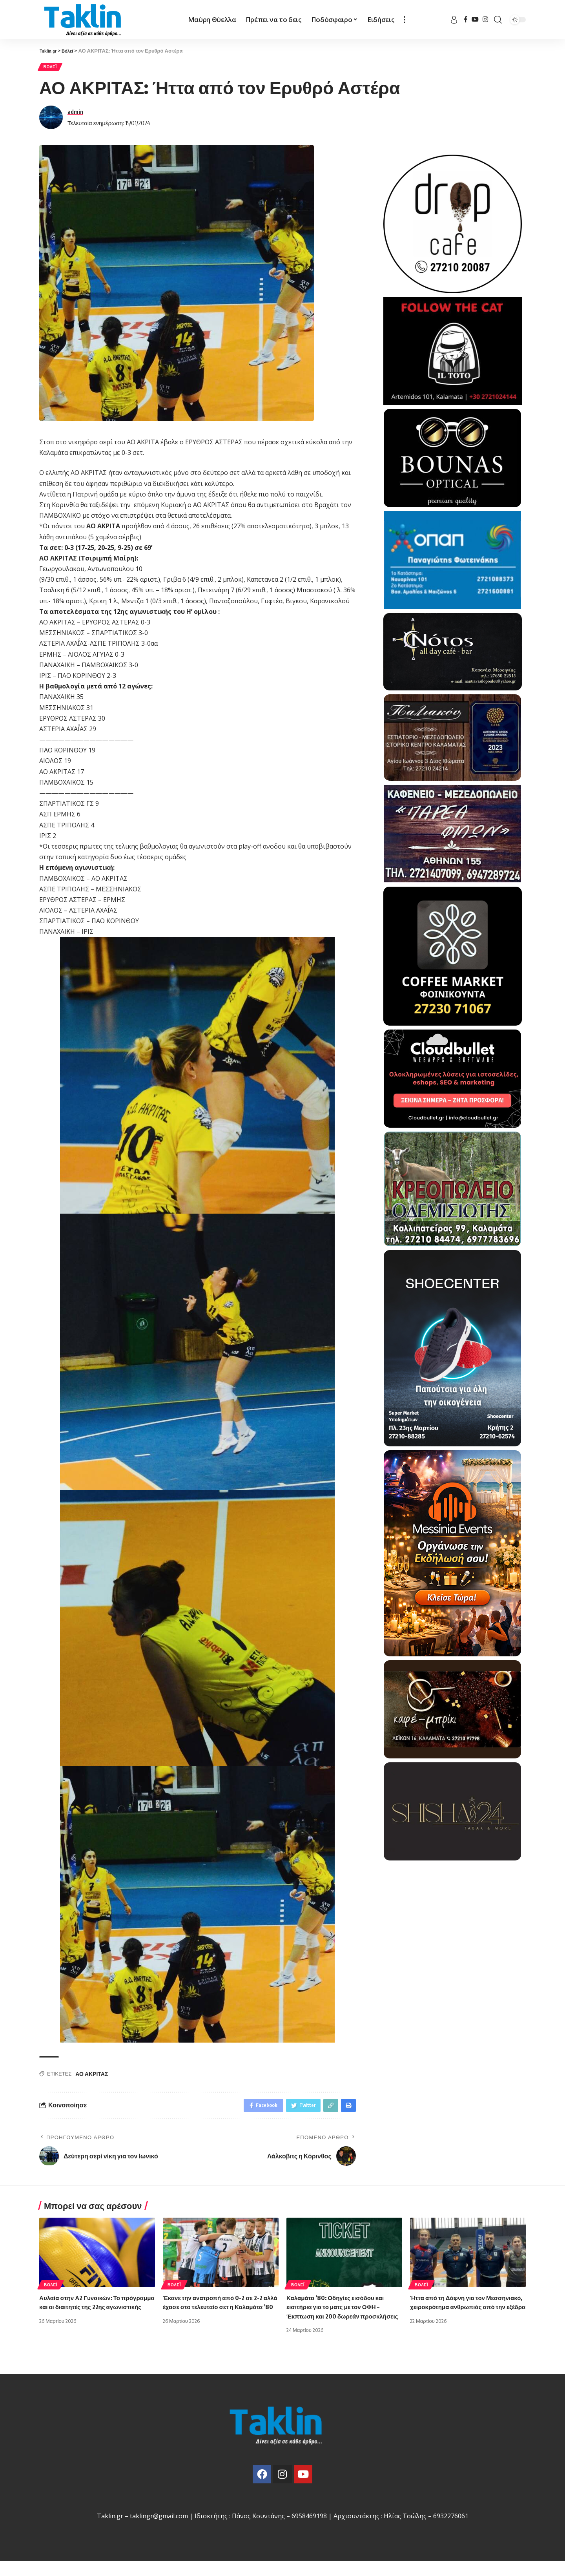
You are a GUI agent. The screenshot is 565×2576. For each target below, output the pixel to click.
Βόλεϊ (53, 68)
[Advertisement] (452, 1916)
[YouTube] (475, 19)
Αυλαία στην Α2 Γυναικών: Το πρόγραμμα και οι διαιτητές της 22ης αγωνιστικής (92, 2312)
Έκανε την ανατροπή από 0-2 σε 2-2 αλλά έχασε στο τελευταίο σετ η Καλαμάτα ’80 (215, 2312)
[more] (404, 19)
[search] (498, 19)
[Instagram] (485, 19)
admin (75, 114)
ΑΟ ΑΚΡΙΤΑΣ (91, 2076)
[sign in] (454, 20)
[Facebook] (466, 19)
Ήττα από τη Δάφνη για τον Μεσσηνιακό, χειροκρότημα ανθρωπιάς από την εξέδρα (451, 2312)
